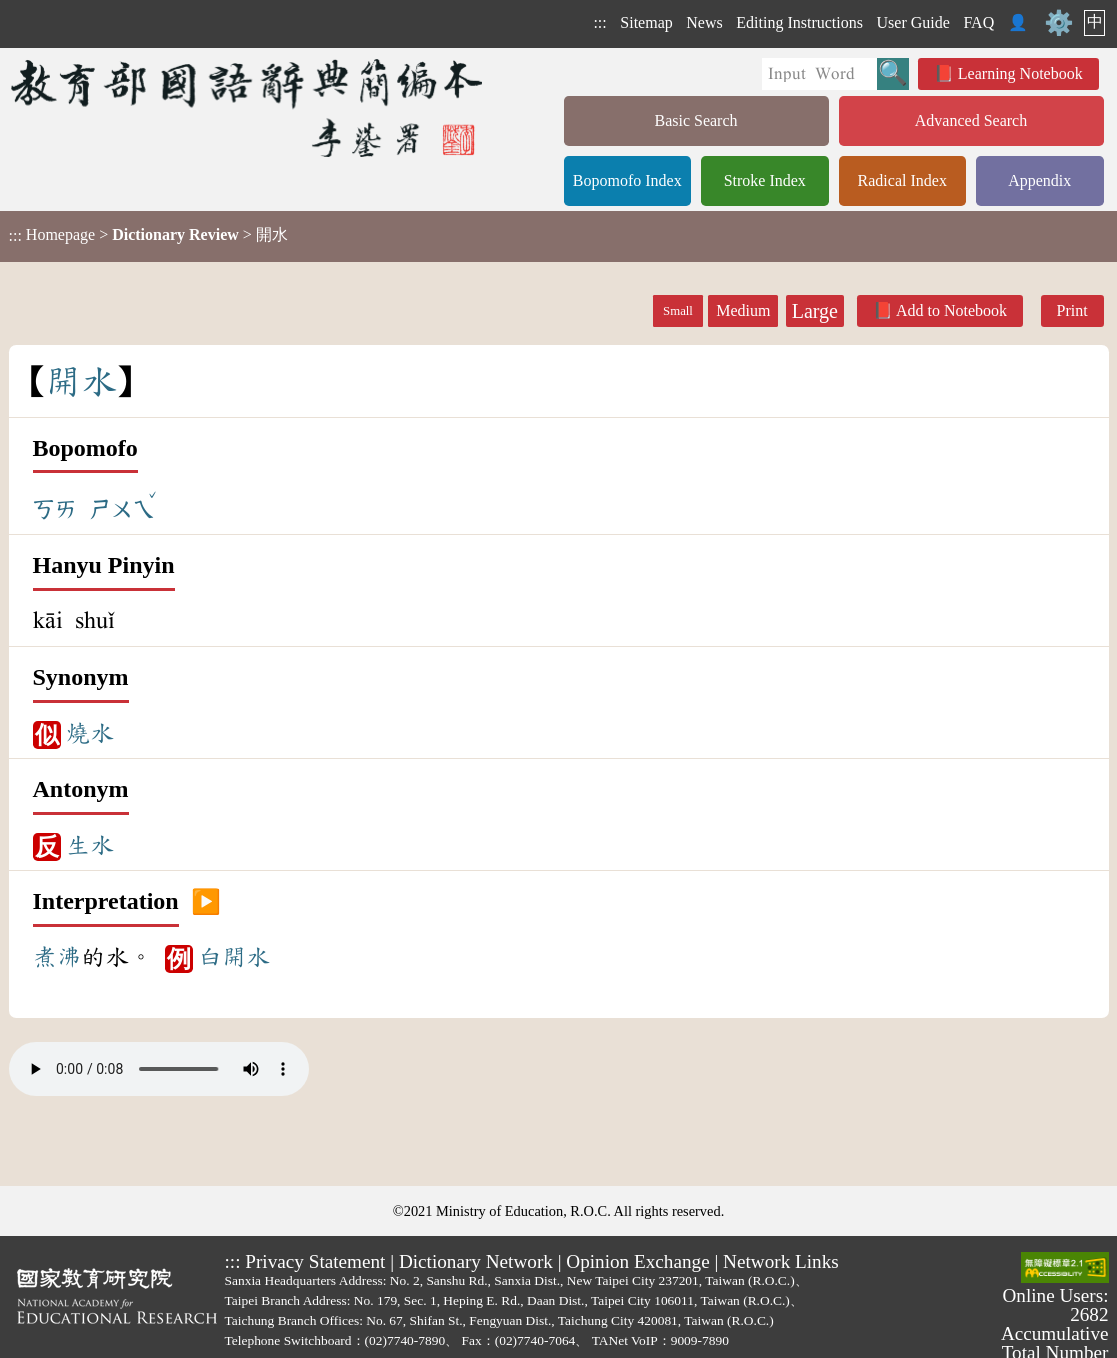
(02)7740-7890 (405, 1340)
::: (599, 22)
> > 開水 (148, 235)
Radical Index (902, 180)
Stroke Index (765, 180)
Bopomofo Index (627, 180)
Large (815, 311)
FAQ (978, 22)
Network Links (781, 1261)
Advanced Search (971, 120)
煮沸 (57, 957)
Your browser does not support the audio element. (159, 1069)
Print (1072, 310)
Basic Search (695, 120)
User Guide (913, 22)
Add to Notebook (951, 310)
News (704, 22)
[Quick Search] (819, 74)
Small (678, 311)
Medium (743, 310)
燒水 (90, 733)
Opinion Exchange (637, 1261)
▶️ (206, 902)
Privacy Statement (315, 1261)
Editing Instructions (799, 22)
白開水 (234, 957)
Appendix (1039, 180)
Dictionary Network (476, 1261)
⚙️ (1059, 23)
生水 (90, 845)
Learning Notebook (1020, 73)
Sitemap (646, 22)
